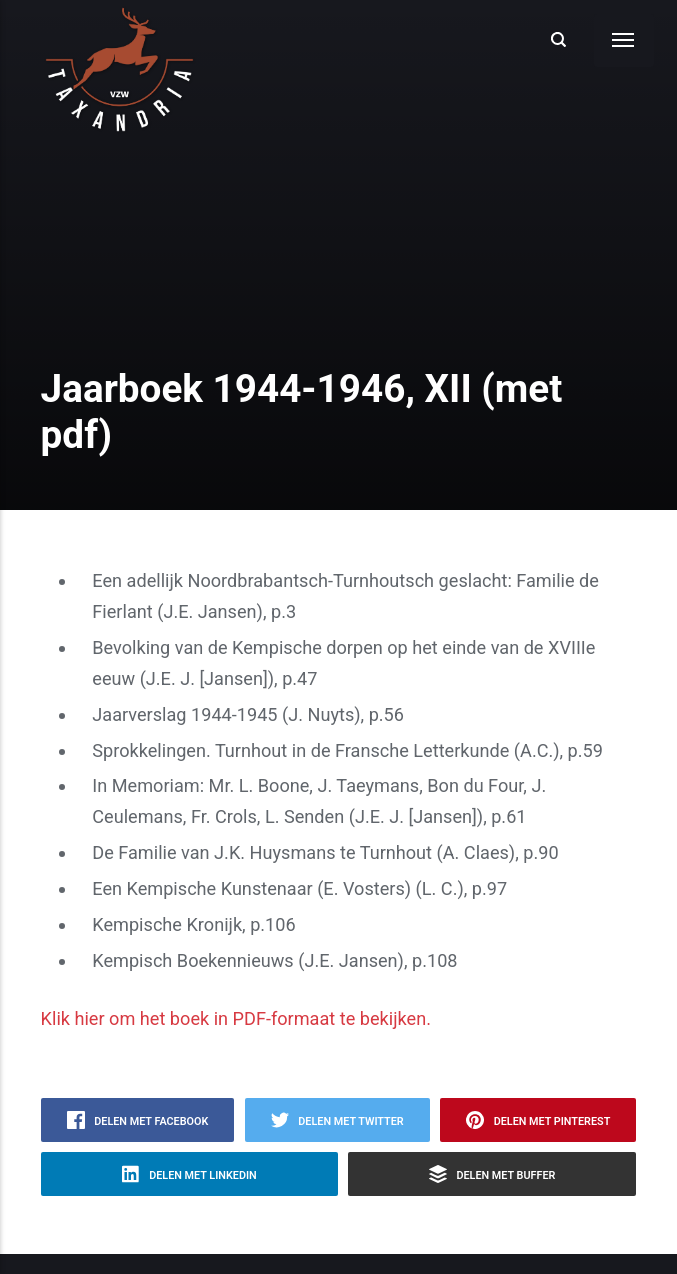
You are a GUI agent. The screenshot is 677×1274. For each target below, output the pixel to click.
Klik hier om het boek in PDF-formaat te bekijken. (236, 1018)
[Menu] (624, 40)
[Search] (559, 40)
